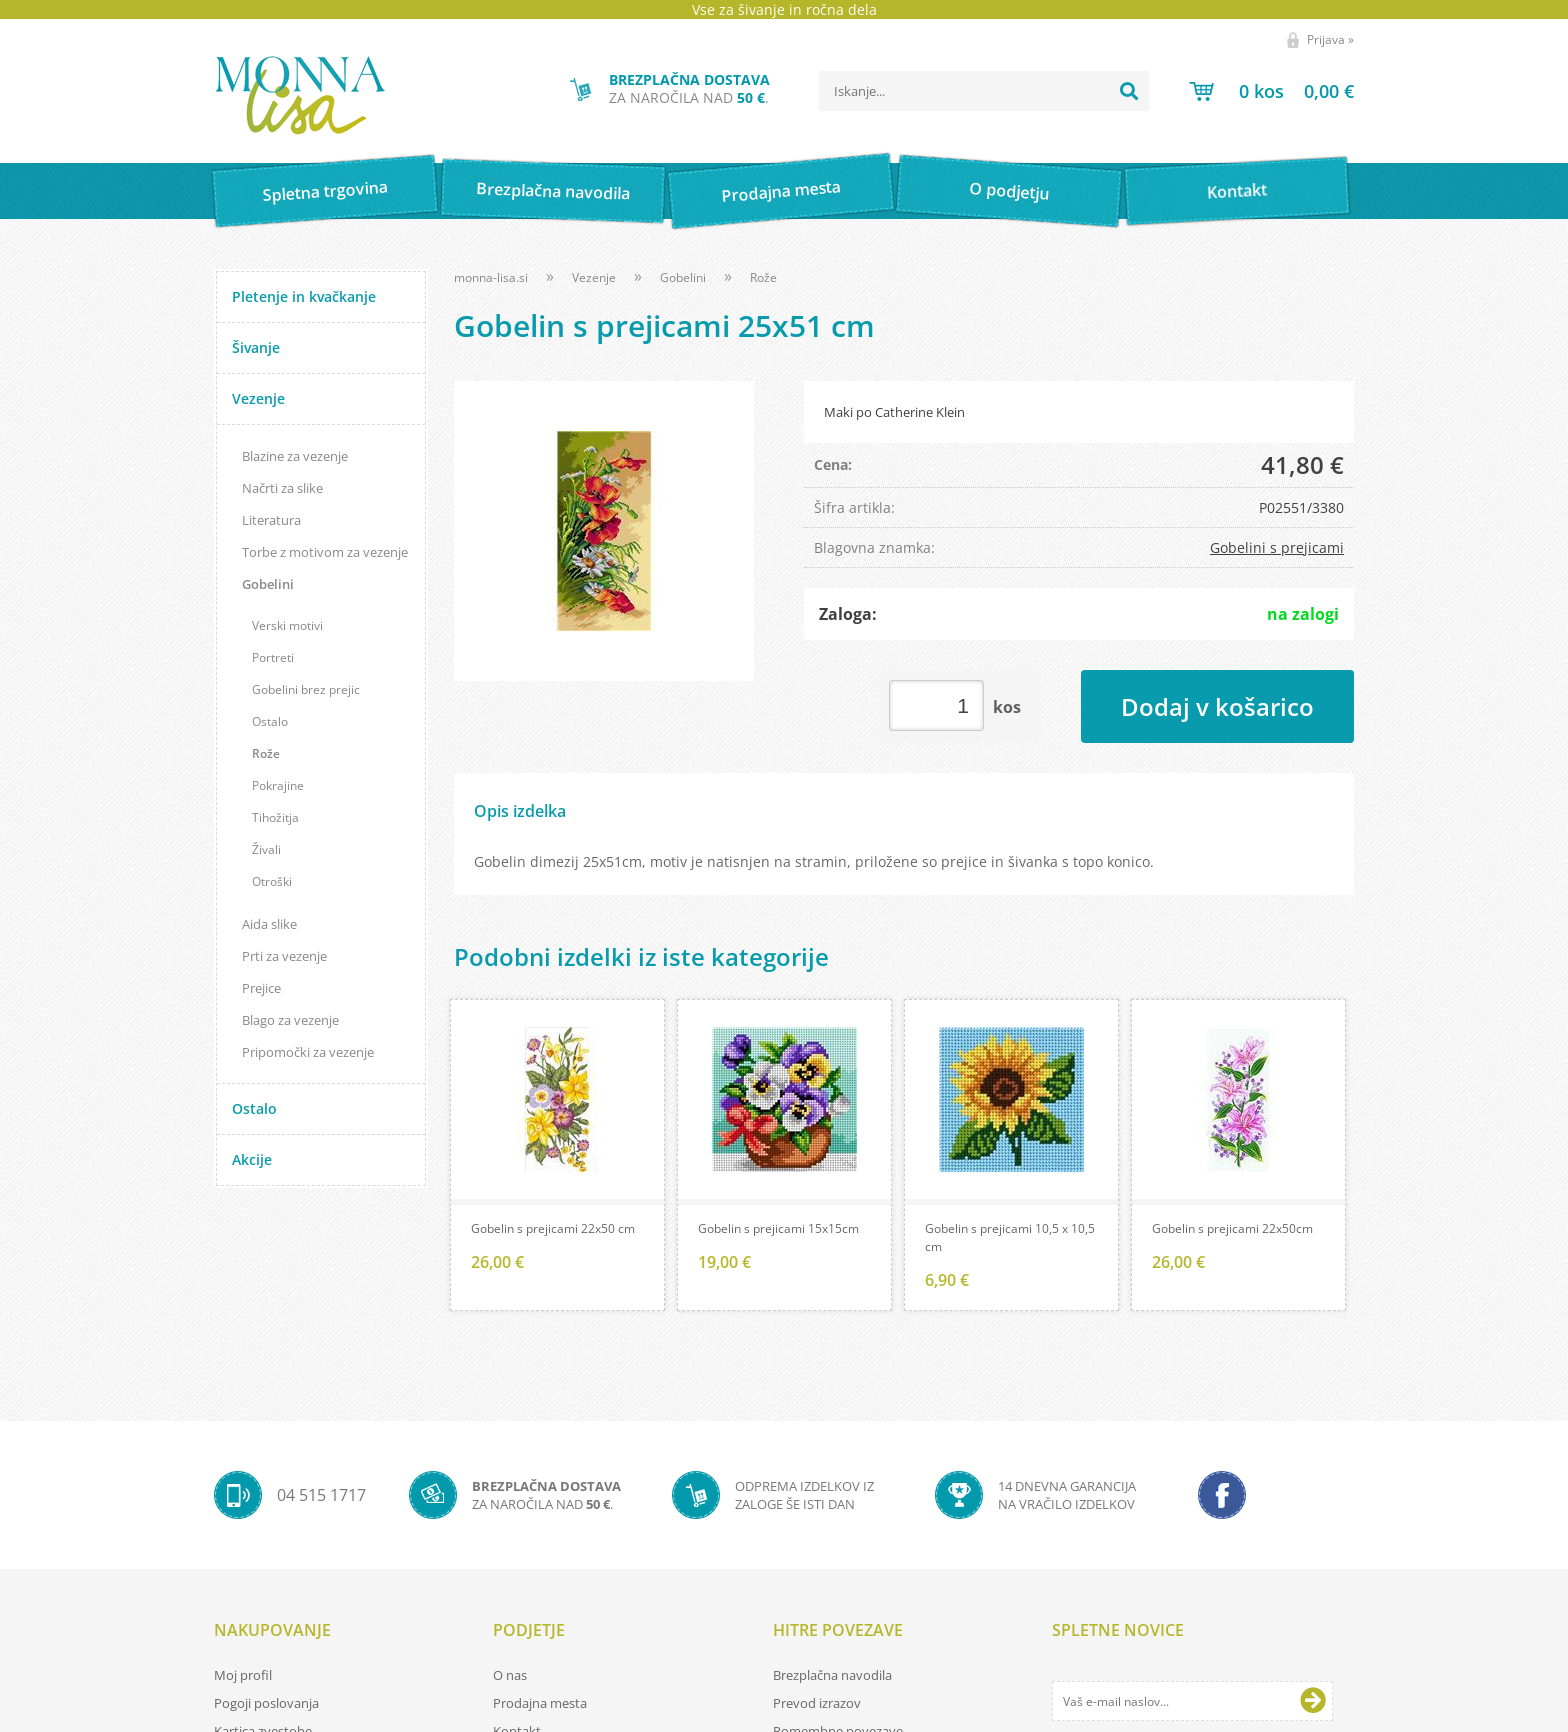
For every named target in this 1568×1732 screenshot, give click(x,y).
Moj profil (243, 1675)
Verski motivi (287, 625)
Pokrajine (278, 785)
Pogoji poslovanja (266, 1703)
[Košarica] (1271, 91)
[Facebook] (1222, 1495)
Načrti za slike (282, 488)
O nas (510, 1675)
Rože (266, 753)
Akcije (252, 1159)
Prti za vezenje (284, 956)
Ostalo (270, 721)
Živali (266, 849)
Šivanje (256, 347)
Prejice (261, 988)
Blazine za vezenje (295, 456)
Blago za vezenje (290, 1020)
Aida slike (269, 924)
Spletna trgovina (325, 191)
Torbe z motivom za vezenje (325, 552)
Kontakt (1237, 190)
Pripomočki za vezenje (308, 1052)
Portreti (273, 657)
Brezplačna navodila (553, 190)
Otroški (272, 881)
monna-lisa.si (491, 277)
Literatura (271, 520)
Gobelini (268, 584)
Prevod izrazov (817, 1703)
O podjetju (1008, 191)
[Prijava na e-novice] (1313, 1701)
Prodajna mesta (780, 191)
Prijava (1330, 39)
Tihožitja (275, 817)
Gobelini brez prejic (306, 689)
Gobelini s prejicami (1277, 547)
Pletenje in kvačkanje (304, 296)
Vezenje (258, 398)
